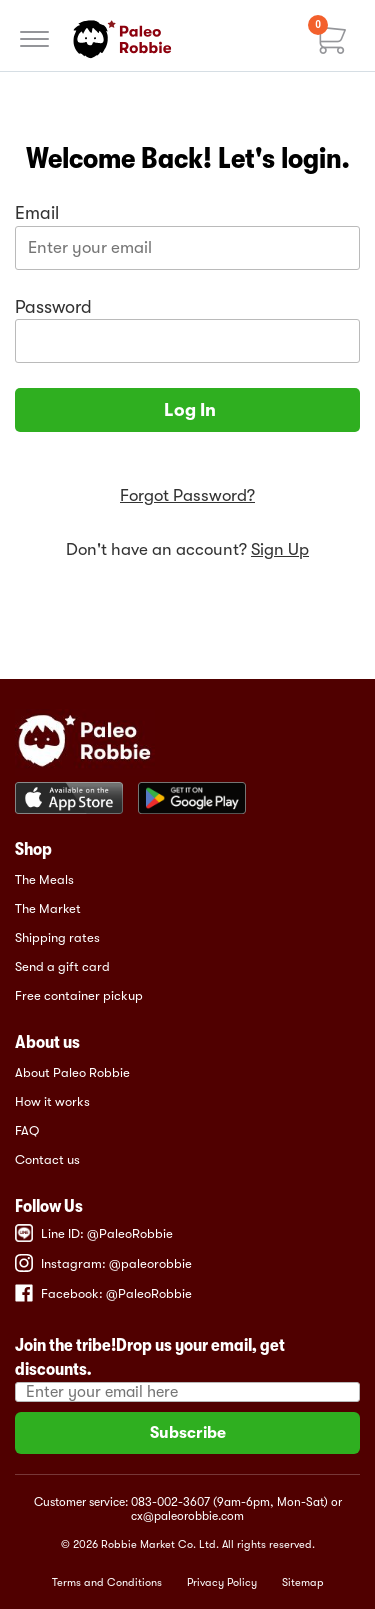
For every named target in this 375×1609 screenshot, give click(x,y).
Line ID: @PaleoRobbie (94, 1233)
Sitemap (303, 1582)
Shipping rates (57, 937)
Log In (188, 410)
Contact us (47, 1159)
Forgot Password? (187, 495)
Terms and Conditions (107, 1582)
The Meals (44, 879)
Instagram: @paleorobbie (103, 1263)
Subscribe (188, 1433)
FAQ (27, 1130)
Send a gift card (62, 966)
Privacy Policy (222, 1582)
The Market (48, 908)
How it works (52, 1101)
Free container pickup (79, 995)
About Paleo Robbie (72, 1072)
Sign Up (280, 549)
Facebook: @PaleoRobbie (103, 1293)
